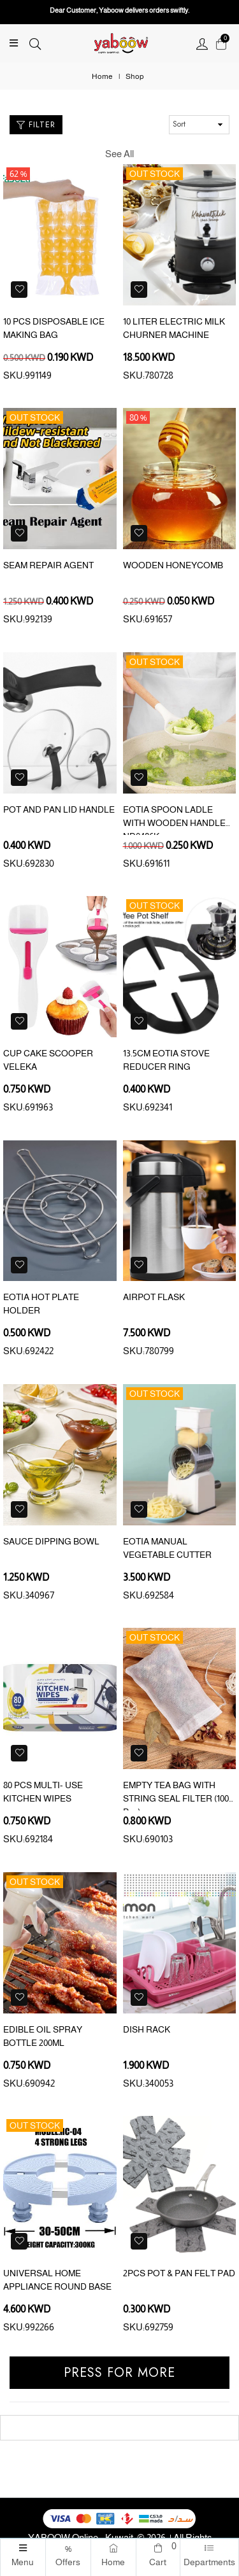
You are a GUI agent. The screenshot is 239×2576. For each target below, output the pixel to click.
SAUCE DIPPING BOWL (51, 1541)
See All (119, 153)
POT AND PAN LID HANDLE (59, 809)
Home (102, 76)
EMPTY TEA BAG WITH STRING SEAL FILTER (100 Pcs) (176, 1798)
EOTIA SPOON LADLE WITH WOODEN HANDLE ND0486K (174, 822)
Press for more (119, 2372)
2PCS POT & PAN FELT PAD (179, 2273)
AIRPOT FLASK (154, 1297)
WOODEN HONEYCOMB (173, 565)
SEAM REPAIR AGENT (48, 565)
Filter (36, 124)
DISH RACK (146, 2029)
